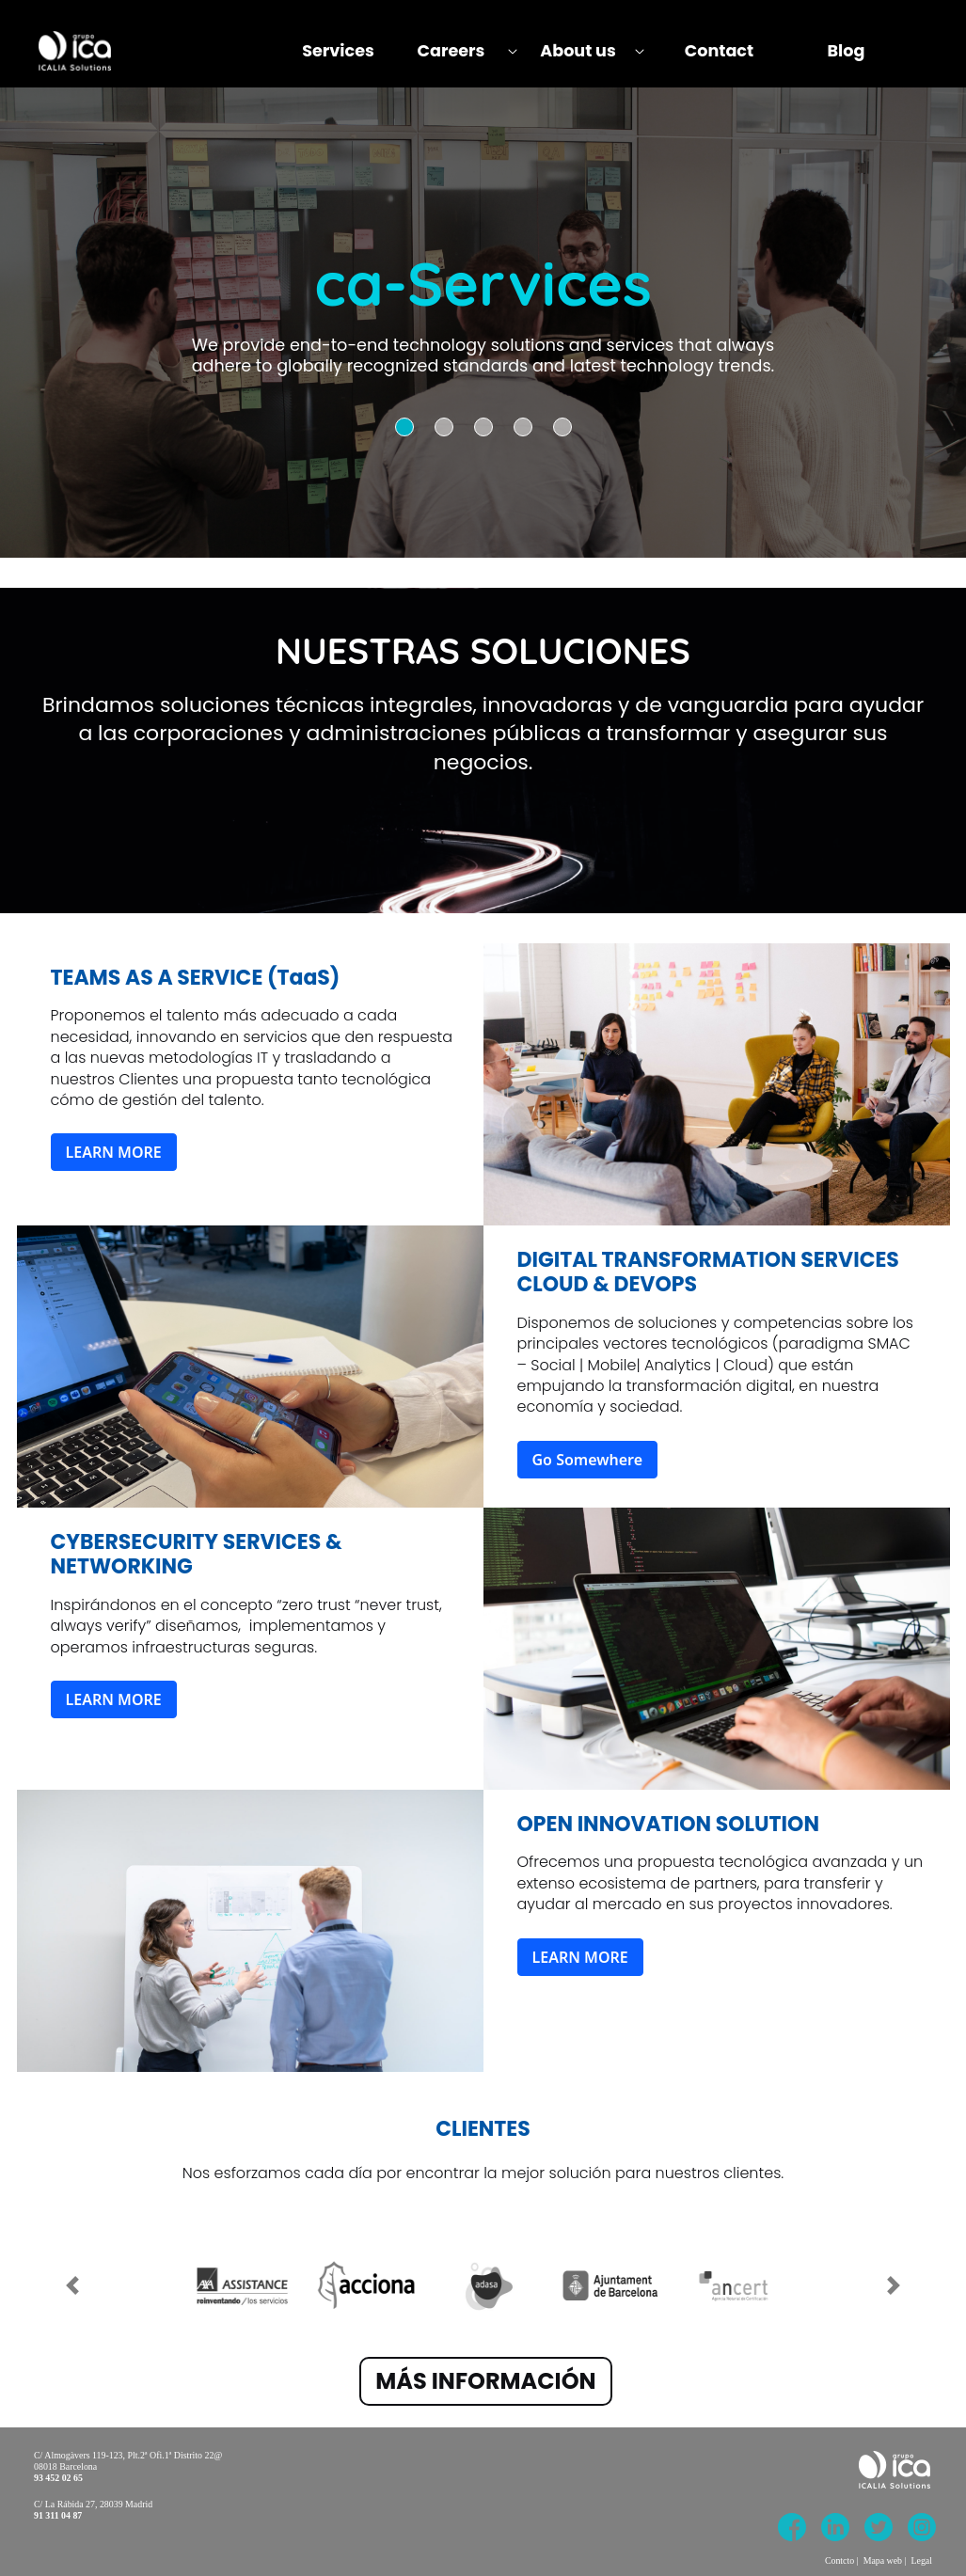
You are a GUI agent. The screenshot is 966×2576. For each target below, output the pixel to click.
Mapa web (882, 2560)
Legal (921, 2560)
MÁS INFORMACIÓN (485, 2380)
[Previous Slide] (72, 2275)
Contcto (839, 2560)
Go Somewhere (587, 1459)
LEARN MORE (114, 1152)
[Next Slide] (893, 2275)
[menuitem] (338, 51)
